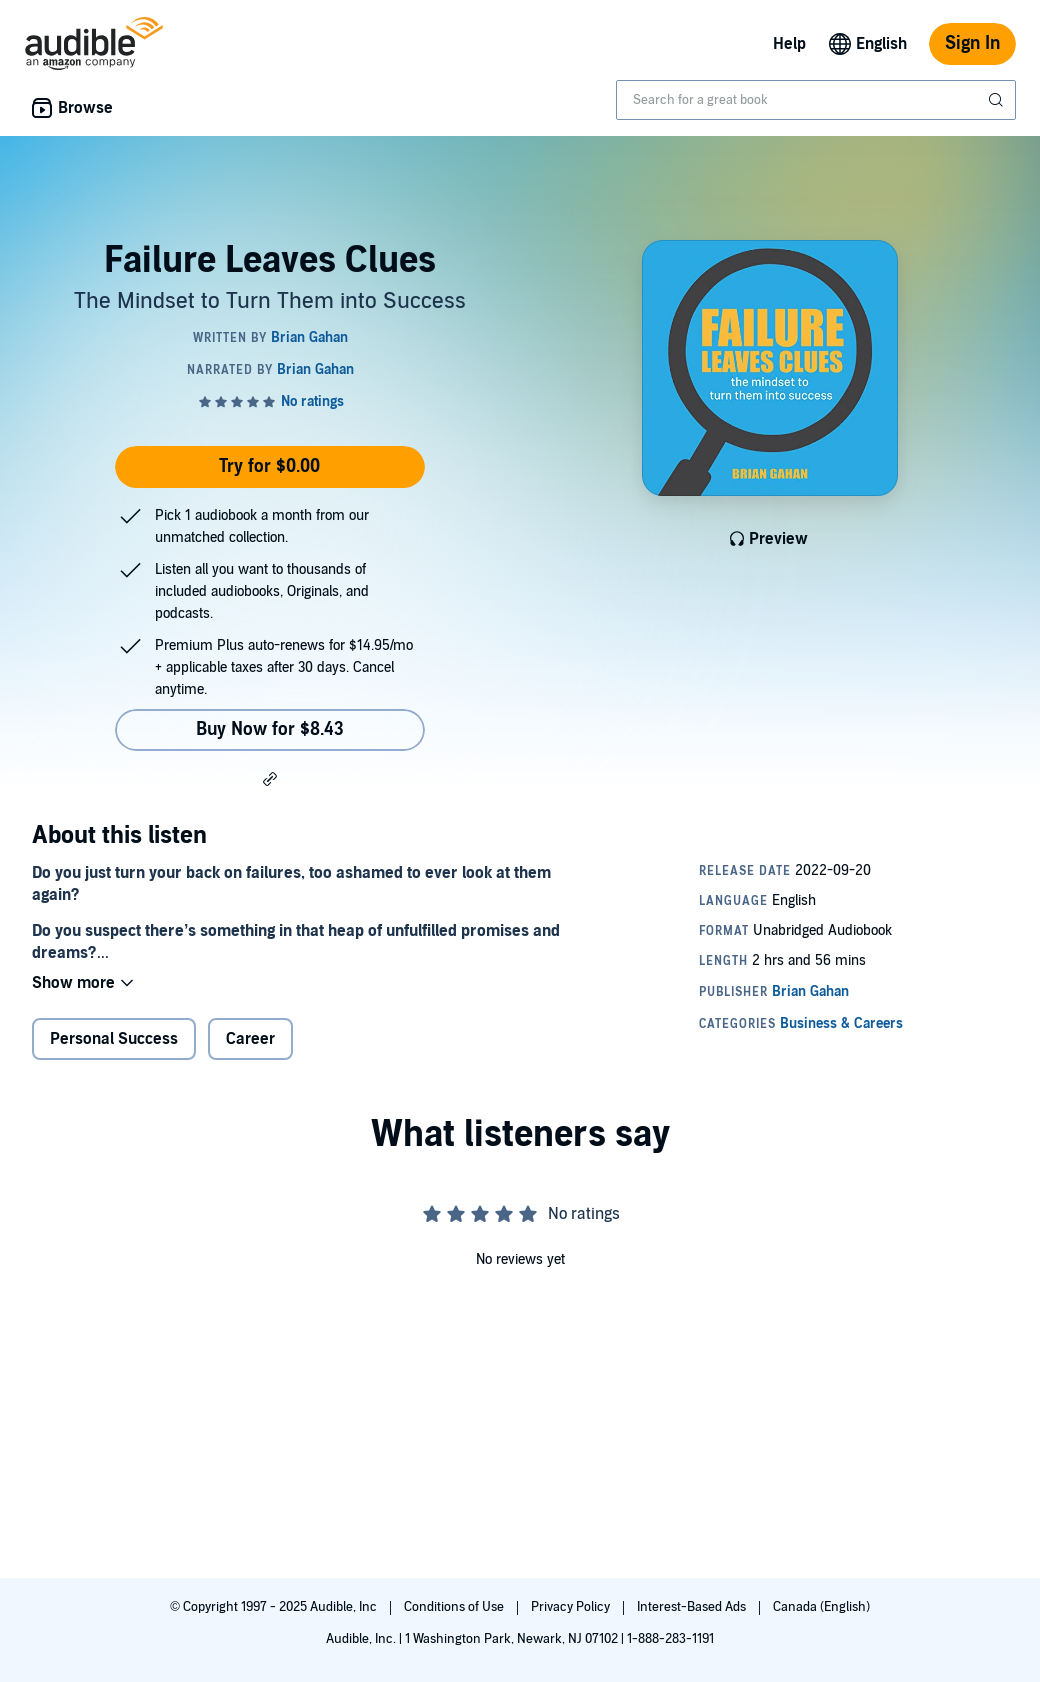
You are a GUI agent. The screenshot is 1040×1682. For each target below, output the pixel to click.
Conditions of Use (455, 1607)
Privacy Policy (572, 1607)
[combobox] (816, 100)
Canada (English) (821, 1607)
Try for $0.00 (269, 466)
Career (250, 1039)
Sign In (972, 43)
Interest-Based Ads (693, 1607)
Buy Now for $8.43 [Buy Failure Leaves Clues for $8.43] (270, 729)
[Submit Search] (998, 100)
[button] (270, 778)
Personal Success (114, 1039)
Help (789, 44)
